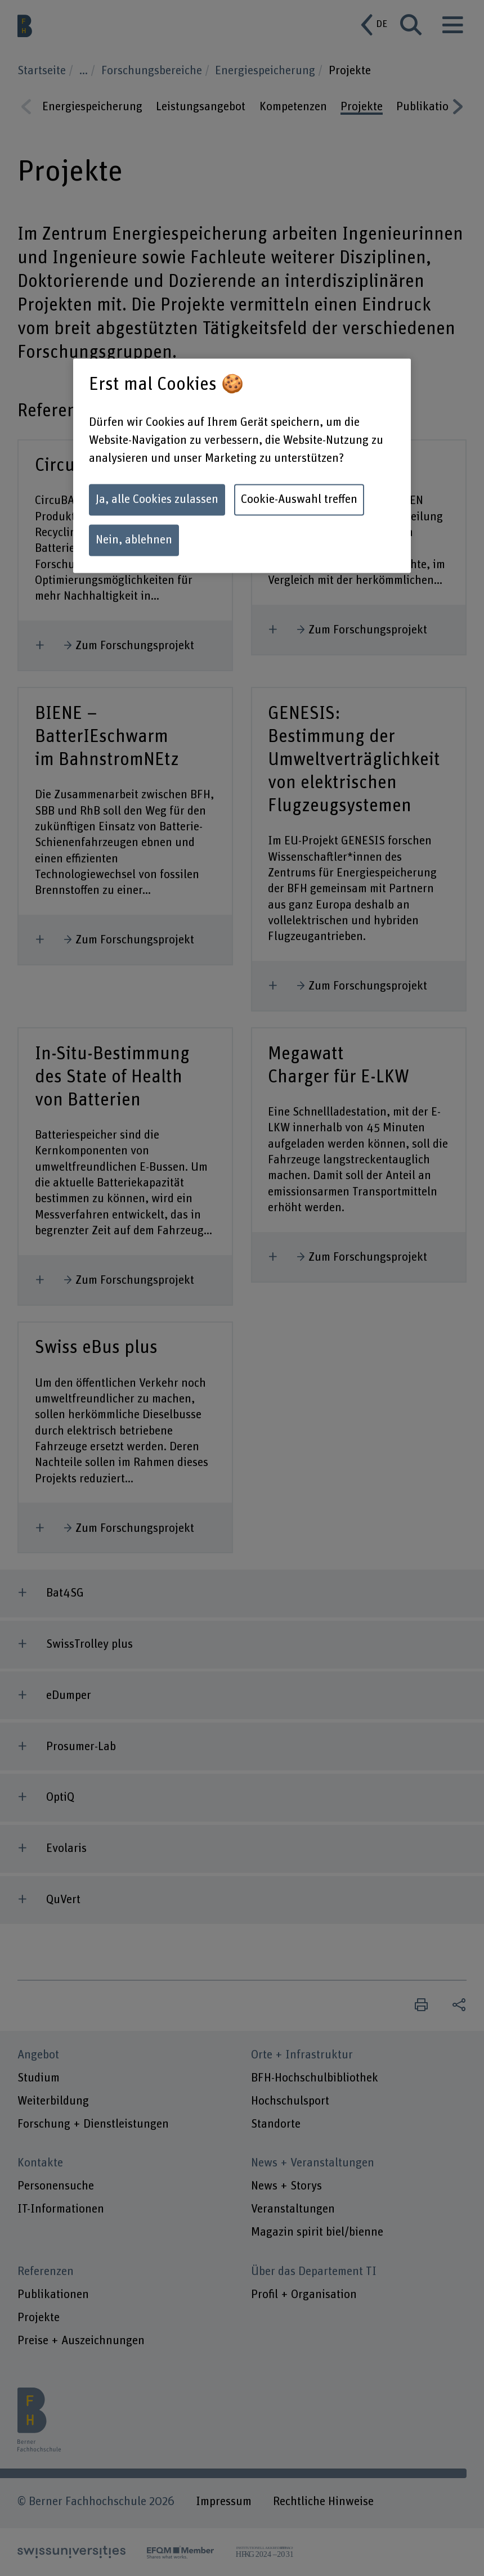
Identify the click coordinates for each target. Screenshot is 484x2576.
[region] (242, 465)
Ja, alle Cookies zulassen (157, 499)
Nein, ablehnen (134, 540)
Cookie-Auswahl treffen (299, 499)
